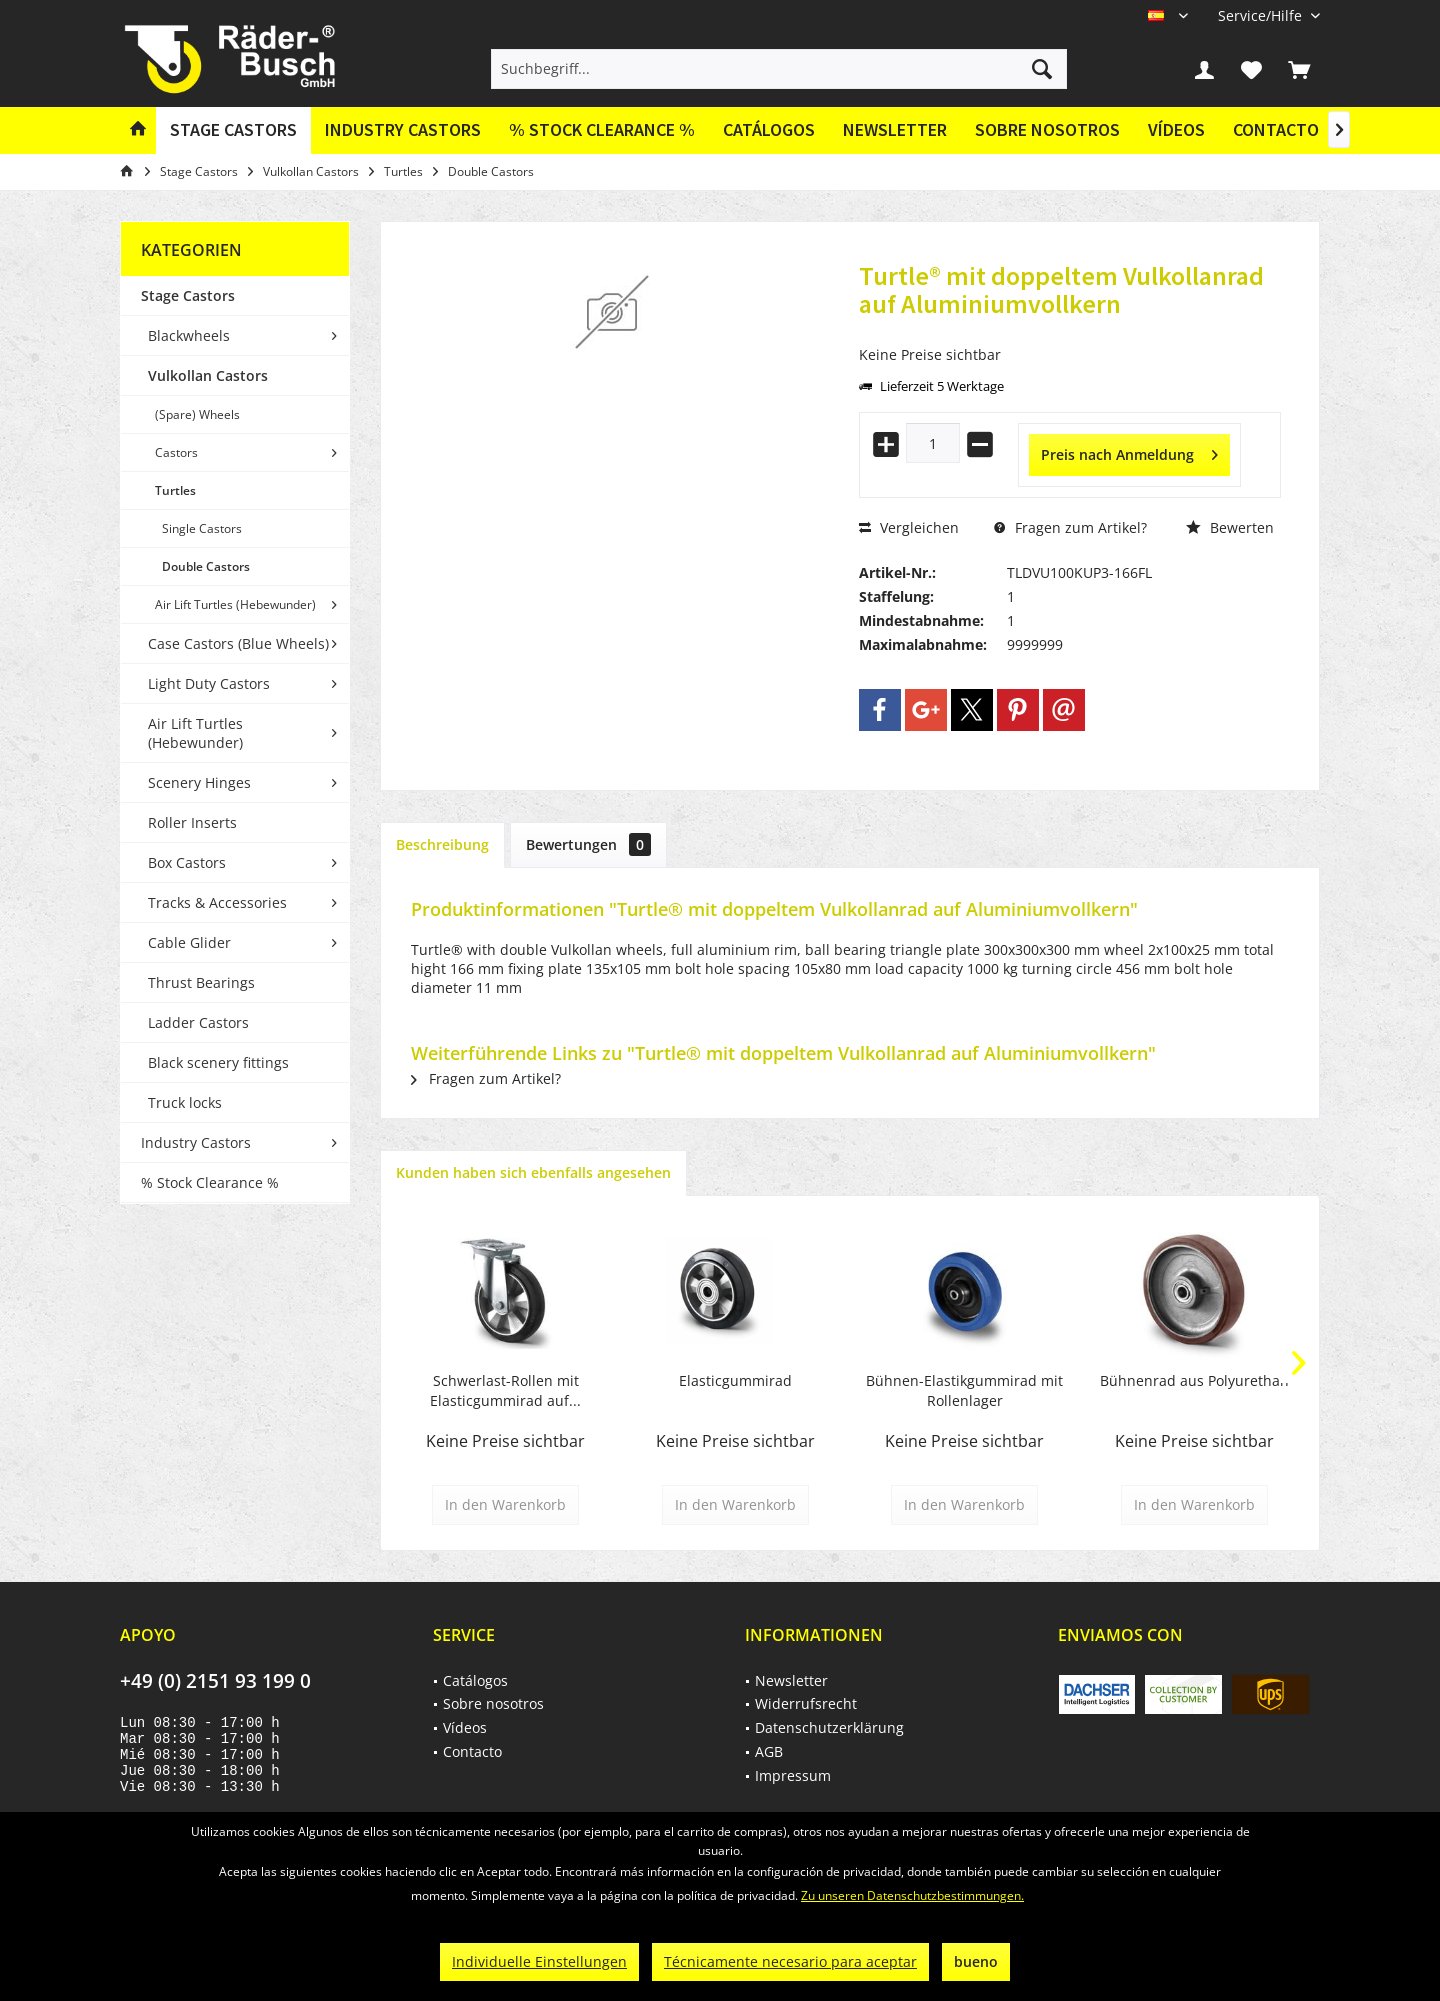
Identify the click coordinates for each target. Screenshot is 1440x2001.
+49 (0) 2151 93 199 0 (215, 1681)
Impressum (793, 1775)
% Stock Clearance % (210, 1182)
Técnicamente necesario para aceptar (790, 1961)
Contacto (1276, 129)
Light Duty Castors (209, 683)
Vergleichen (909, 527)
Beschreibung (442, 844)
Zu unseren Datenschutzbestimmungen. (912, 1895)
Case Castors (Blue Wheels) (238, 643)
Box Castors (187, 862)
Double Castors (206, 566)
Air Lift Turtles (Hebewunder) (235, 604)
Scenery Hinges (199, 782)
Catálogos (769, 129)
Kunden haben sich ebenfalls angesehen (533, 1172)
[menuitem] (1261, 15)
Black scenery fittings (218, 1062)
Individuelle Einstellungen (539, 1961)
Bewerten (1230, 527)
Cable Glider (189, 942)
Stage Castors (188, 295)
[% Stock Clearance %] (602, 130)
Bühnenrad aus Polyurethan (1194, 1380)
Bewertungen (588, 844)
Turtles (175, 490)
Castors (176, 452)
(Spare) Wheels (197, 414)
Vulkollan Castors (208, 375)
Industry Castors (196, 1142)
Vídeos (1176, 129)
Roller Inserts (192, 822)
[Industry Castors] (403, 130)
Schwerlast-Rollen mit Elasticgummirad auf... (505, 1390)
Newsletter (895, 129)
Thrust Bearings (201, 982)
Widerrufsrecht (806, 1703)
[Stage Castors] (233, 130)
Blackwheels (189, 335)
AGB (769, 1751)
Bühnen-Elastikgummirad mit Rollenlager (964, 1390)
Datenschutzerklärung (829, 1727)
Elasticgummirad (735, 1380)
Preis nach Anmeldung (1129, 451)
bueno (976, 1961)
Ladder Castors (198, 1022)
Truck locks (185, 1102)
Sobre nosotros (1047, 129)
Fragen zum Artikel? (1070, 527)
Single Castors (202, 528)
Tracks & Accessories (217, 902)
